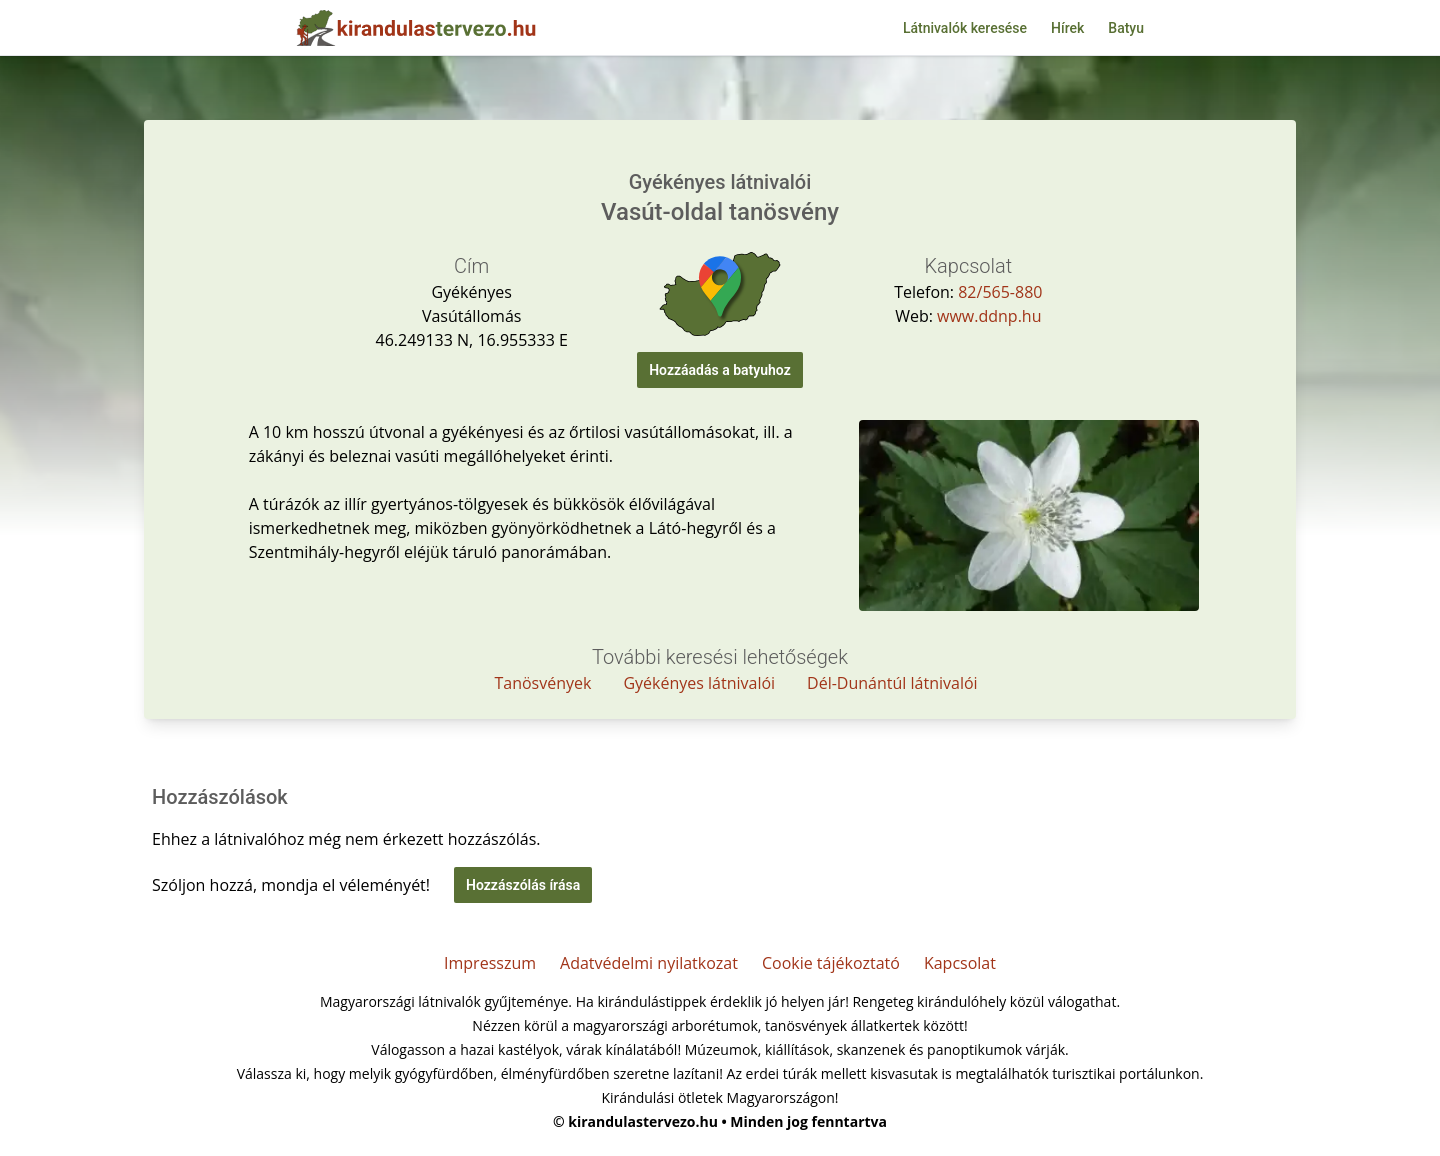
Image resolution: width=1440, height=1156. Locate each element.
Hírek (1067, 28)
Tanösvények (542, 683)
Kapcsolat (960, 963)
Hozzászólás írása (523, 885)
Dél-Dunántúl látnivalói (892, 683)
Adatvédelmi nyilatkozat (649, 963)
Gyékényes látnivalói (699, 683)
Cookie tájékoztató (831, 963)
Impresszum (490, 963)
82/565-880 (1000, 292)
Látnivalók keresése (965, 28)
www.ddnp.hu (989, 316)
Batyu (1126, 28)
